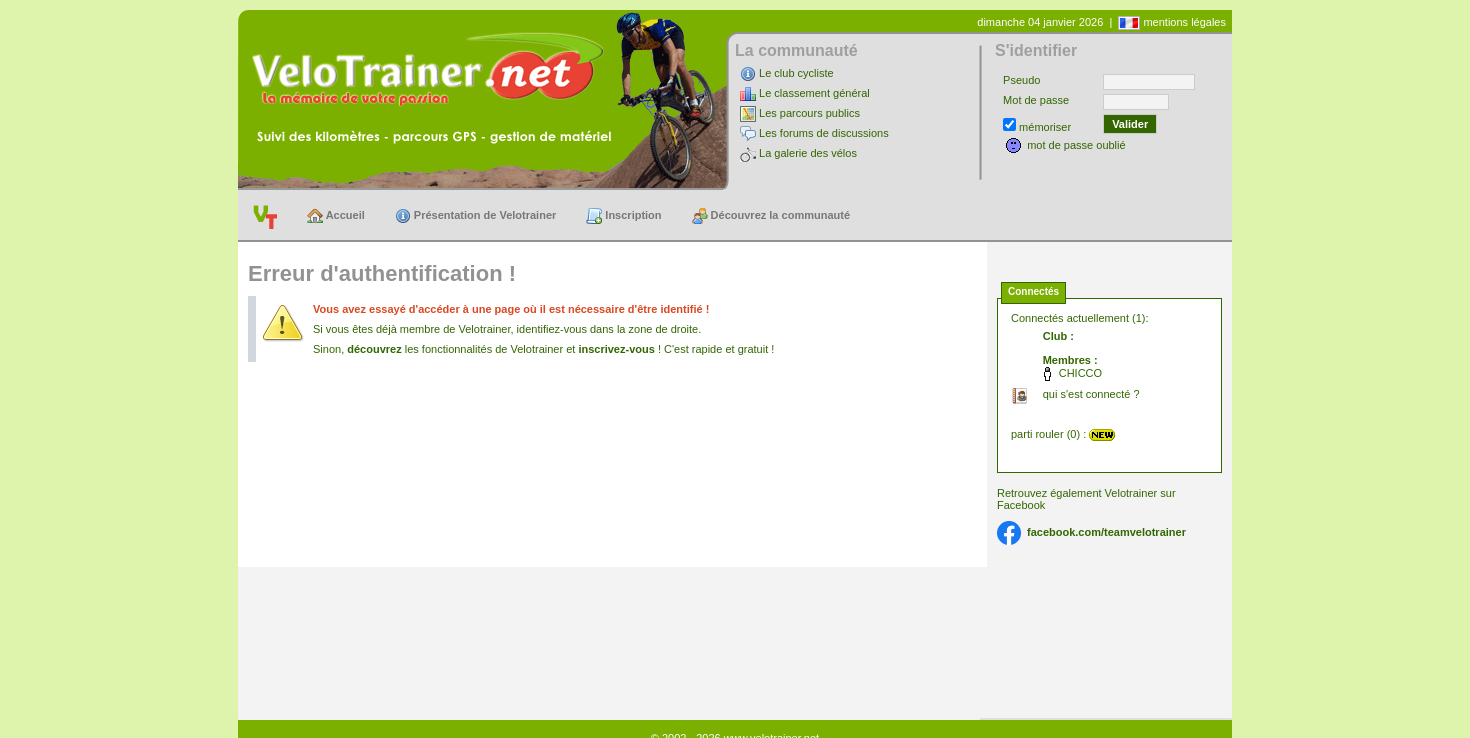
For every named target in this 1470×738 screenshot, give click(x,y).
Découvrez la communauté (771, 216)
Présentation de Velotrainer (476, 216)
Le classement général (814, 93)
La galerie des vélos (808, 153)
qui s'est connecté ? (1091, 394)
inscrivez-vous (616, 349)
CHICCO (1080, 373)
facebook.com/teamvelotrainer (1106, 532)
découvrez (374, 349)
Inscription (623, 216)
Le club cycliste (796, 73)
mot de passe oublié (1076, 145)
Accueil (336, 216)
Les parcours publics (809, 113)
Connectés (1033, 291)
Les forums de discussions (824, 133)
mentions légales (1184, 22)
